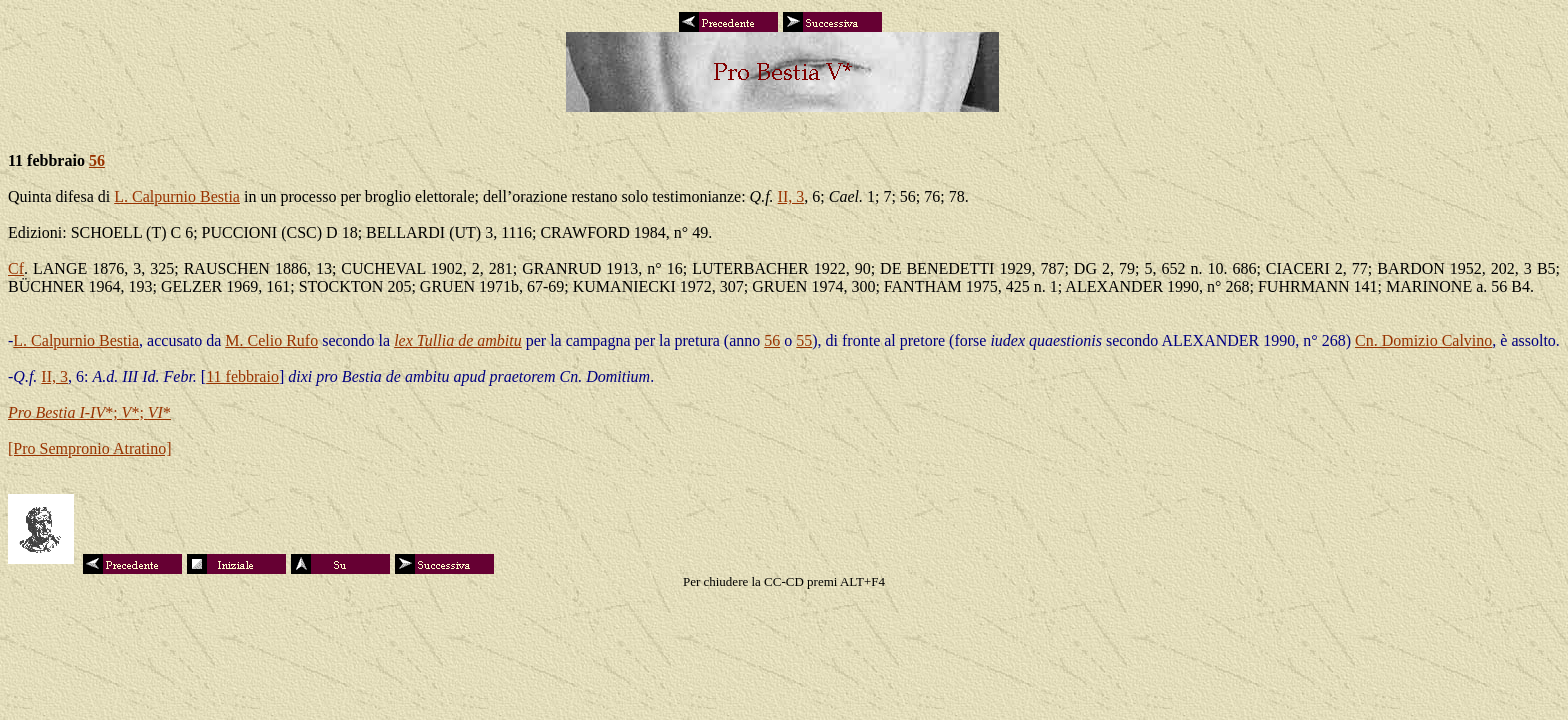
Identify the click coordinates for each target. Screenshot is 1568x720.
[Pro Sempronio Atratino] (90, 448)
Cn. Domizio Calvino (1423, 340)
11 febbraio (242, 376)
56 (97, 160)
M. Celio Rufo (271, 340)
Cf (16, 268)
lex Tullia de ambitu (458, 340)
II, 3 (791, 196)
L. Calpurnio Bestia (177, 196)
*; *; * (89, 412)
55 (804, 340)
